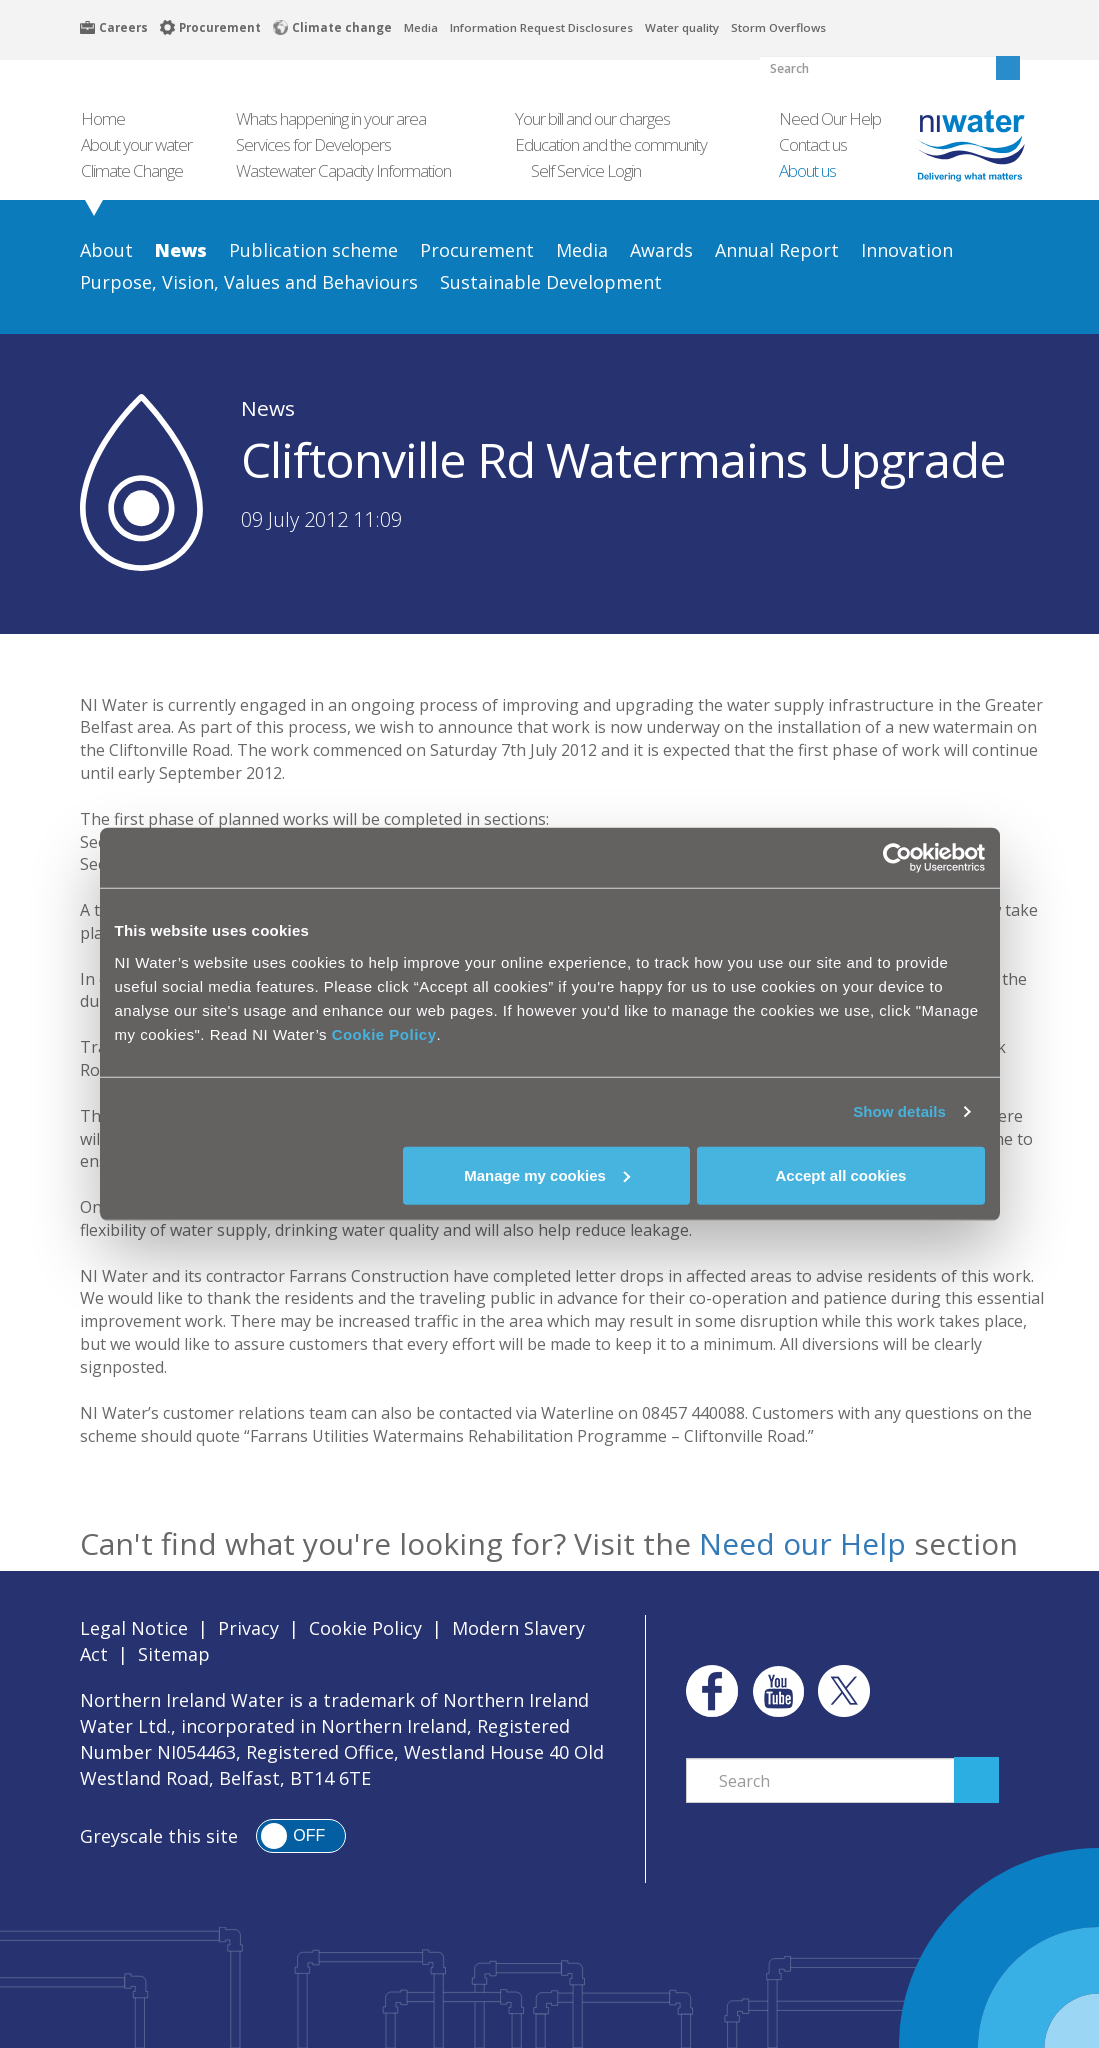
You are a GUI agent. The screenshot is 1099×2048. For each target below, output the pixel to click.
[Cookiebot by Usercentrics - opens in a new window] (897, 858)
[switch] (301, 1836)
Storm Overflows (778, 27)
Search (976, 1780)
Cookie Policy (384, 1033)
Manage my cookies (547, 1174)
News (268, 408)
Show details (899, 1111)
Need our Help (802, 1543)
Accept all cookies (841, 1174)
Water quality (682, 27)
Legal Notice (134, 1628)
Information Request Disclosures (541, 27)
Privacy (248, 1628)
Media (421, 27)
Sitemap (174, 1654)
